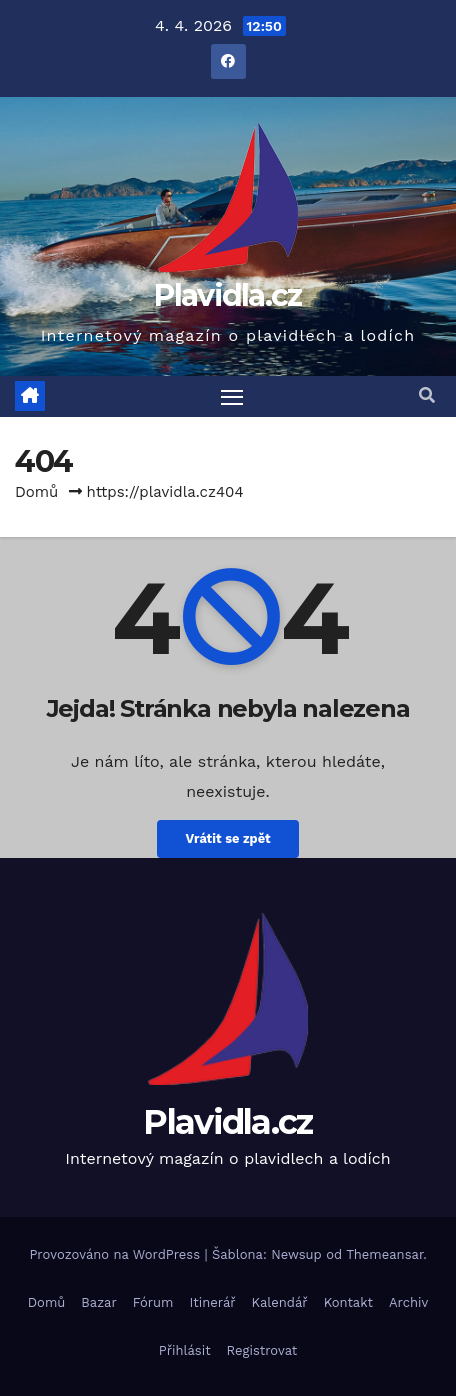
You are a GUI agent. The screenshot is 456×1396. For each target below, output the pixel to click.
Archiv (408, 1302)
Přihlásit (185, 1350)
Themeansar (384, 1254)
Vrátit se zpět (227, 838)
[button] (427, 395)
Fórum (153, 1302)
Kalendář (280, 1302)
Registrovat (262, 1350)
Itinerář (213, 1302)
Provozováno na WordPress (116, 1254)
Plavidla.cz (227, 295)
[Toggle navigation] (232, 397)
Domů (36, 492)
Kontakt (348, 1302)
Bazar (98, 1302)
